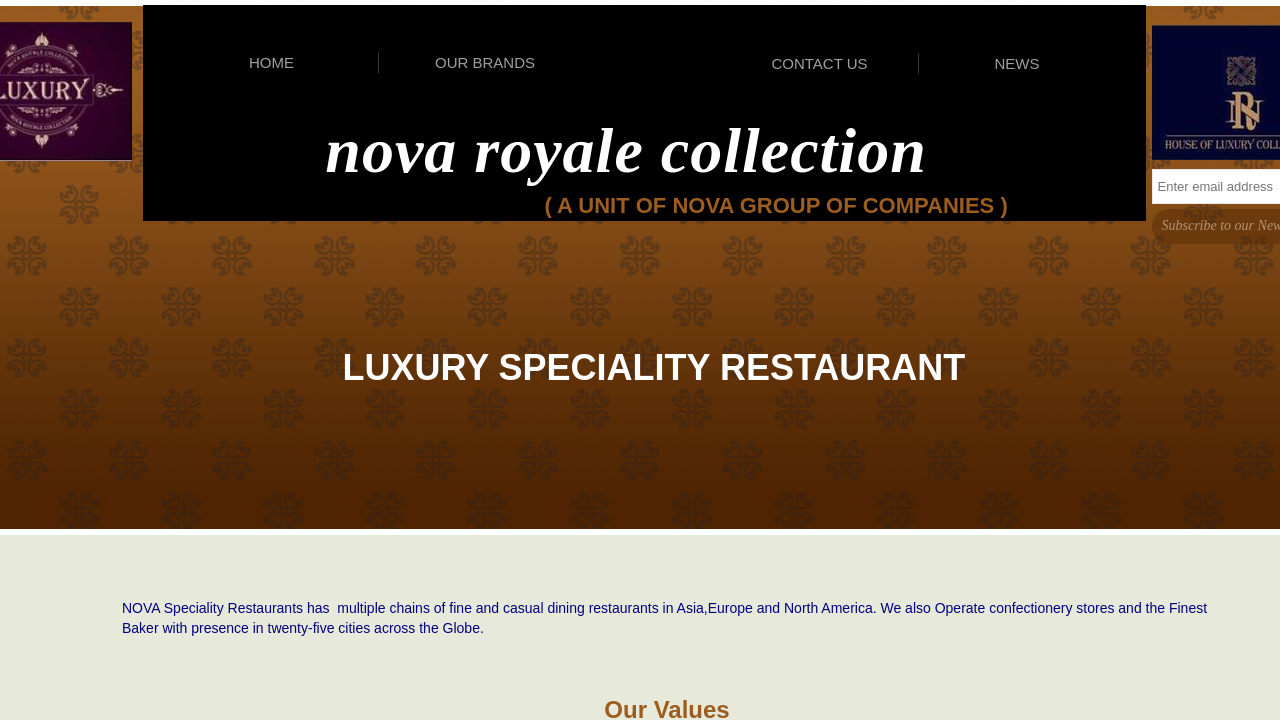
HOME (271, 62)
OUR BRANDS (485, 62)
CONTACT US (819, 63)
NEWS (1017, 63)
